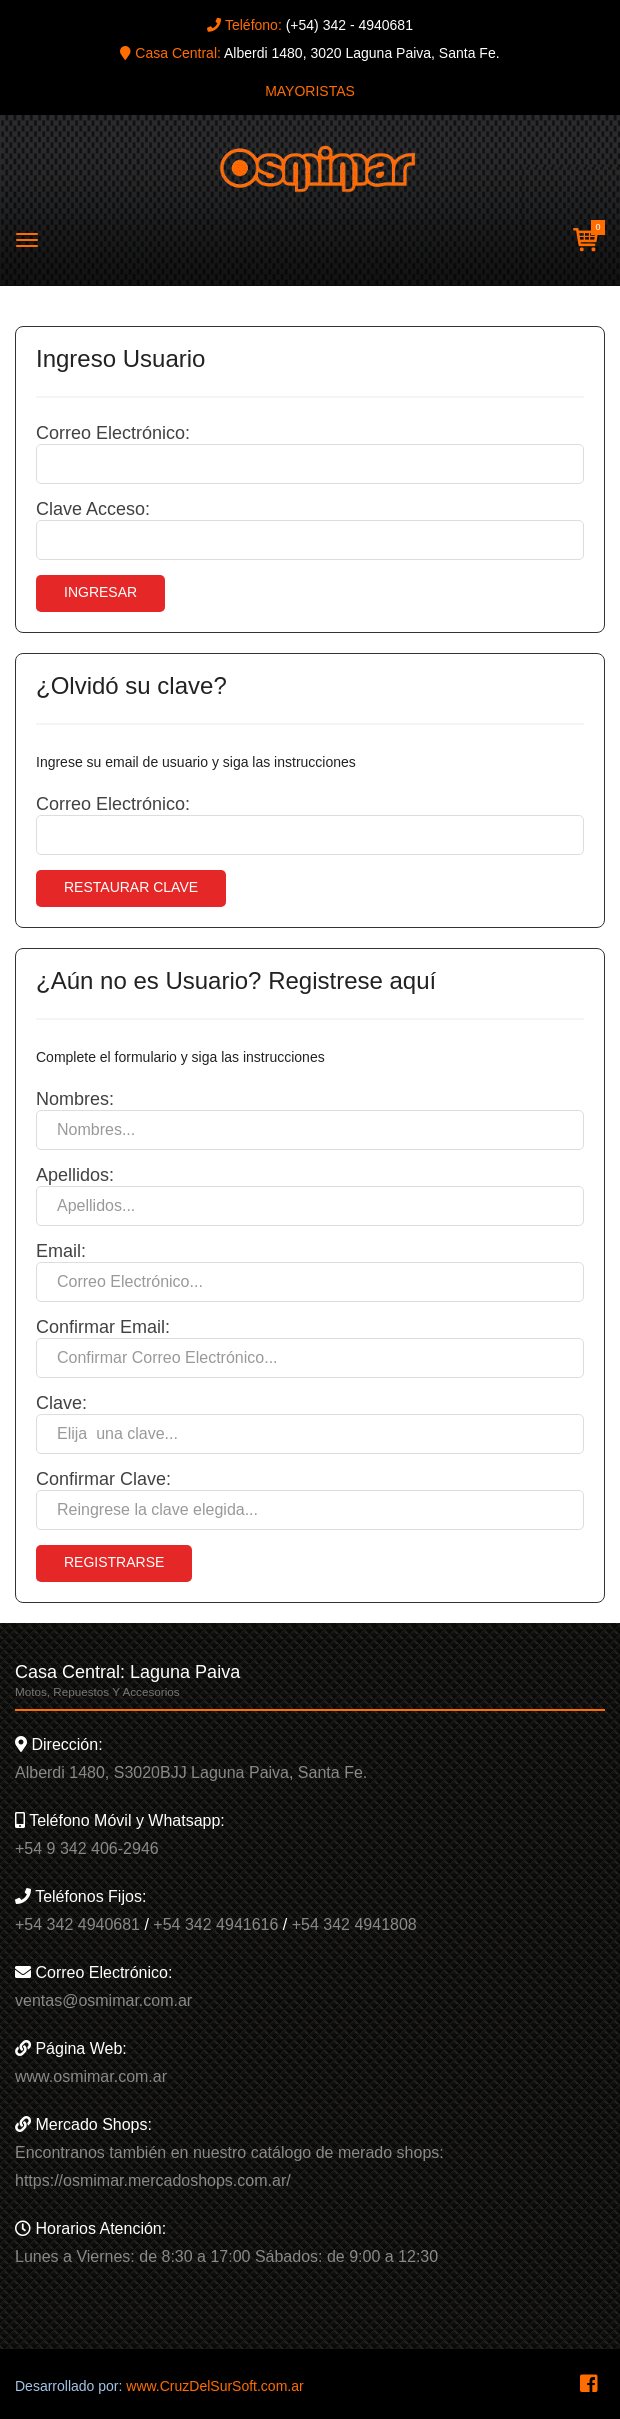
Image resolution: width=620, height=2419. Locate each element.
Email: (61, 1251)
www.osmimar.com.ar (91, 2076)
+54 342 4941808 (354, 1924)
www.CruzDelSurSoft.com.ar (214, 2386)
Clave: (61, 1403)
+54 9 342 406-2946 (87, 1848)
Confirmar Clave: (103, 1479)
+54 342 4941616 (215, 1924)
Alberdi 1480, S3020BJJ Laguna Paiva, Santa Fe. (191, 1772)
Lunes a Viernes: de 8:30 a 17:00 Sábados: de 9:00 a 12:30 (226, 2256)
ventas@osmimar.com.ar (103, 2000)
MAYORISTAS (310, 91)
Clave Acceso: (93, 509)
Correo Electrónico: (113, 433)
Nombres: (75, 1099)
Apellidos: (75, 1175)
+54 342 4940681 (77, 1924)
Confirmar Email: (103, 1327)
